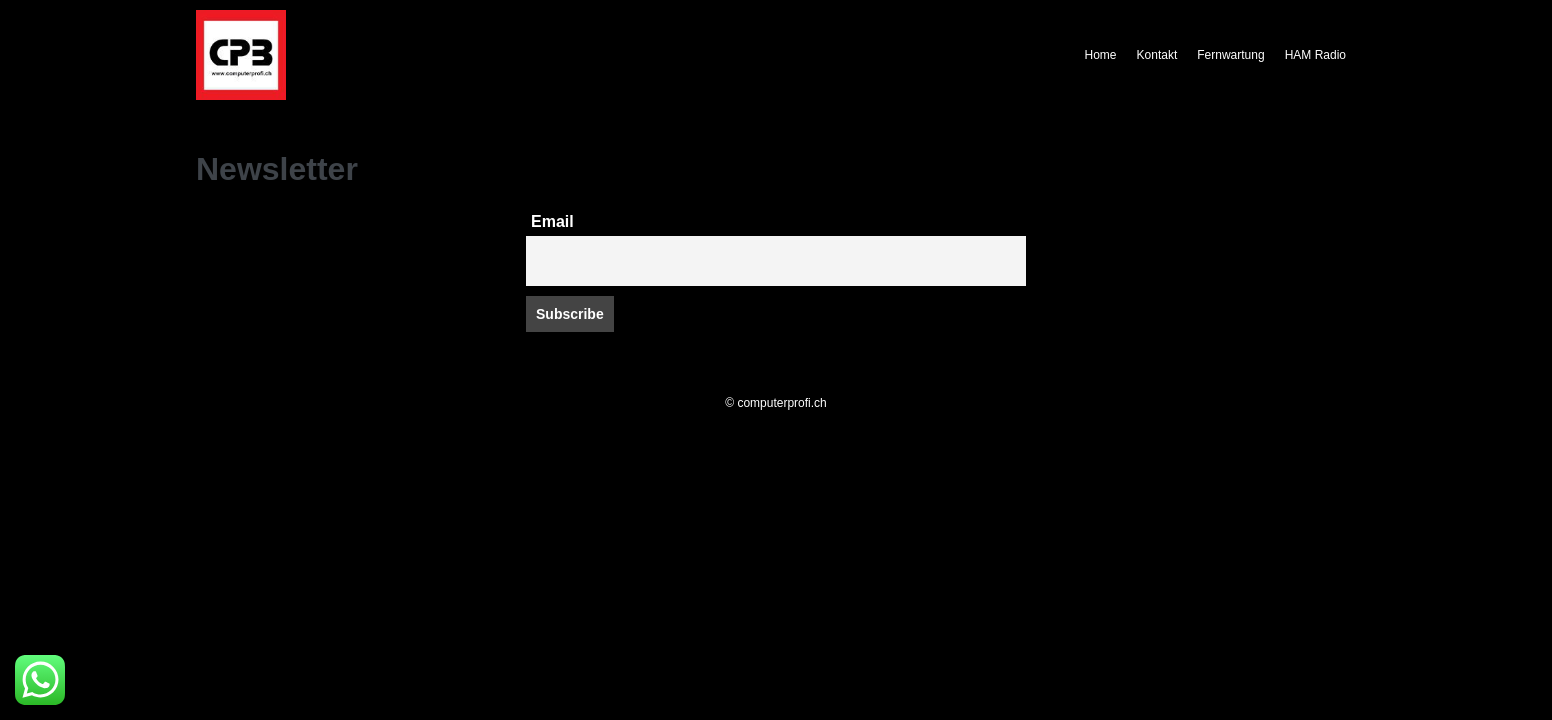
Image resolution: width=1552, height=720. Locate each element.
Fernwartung (1230, 55)
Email (552, 221)
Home (1101, 55)
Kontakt (1157, 55)
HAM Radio (1315, 55)
